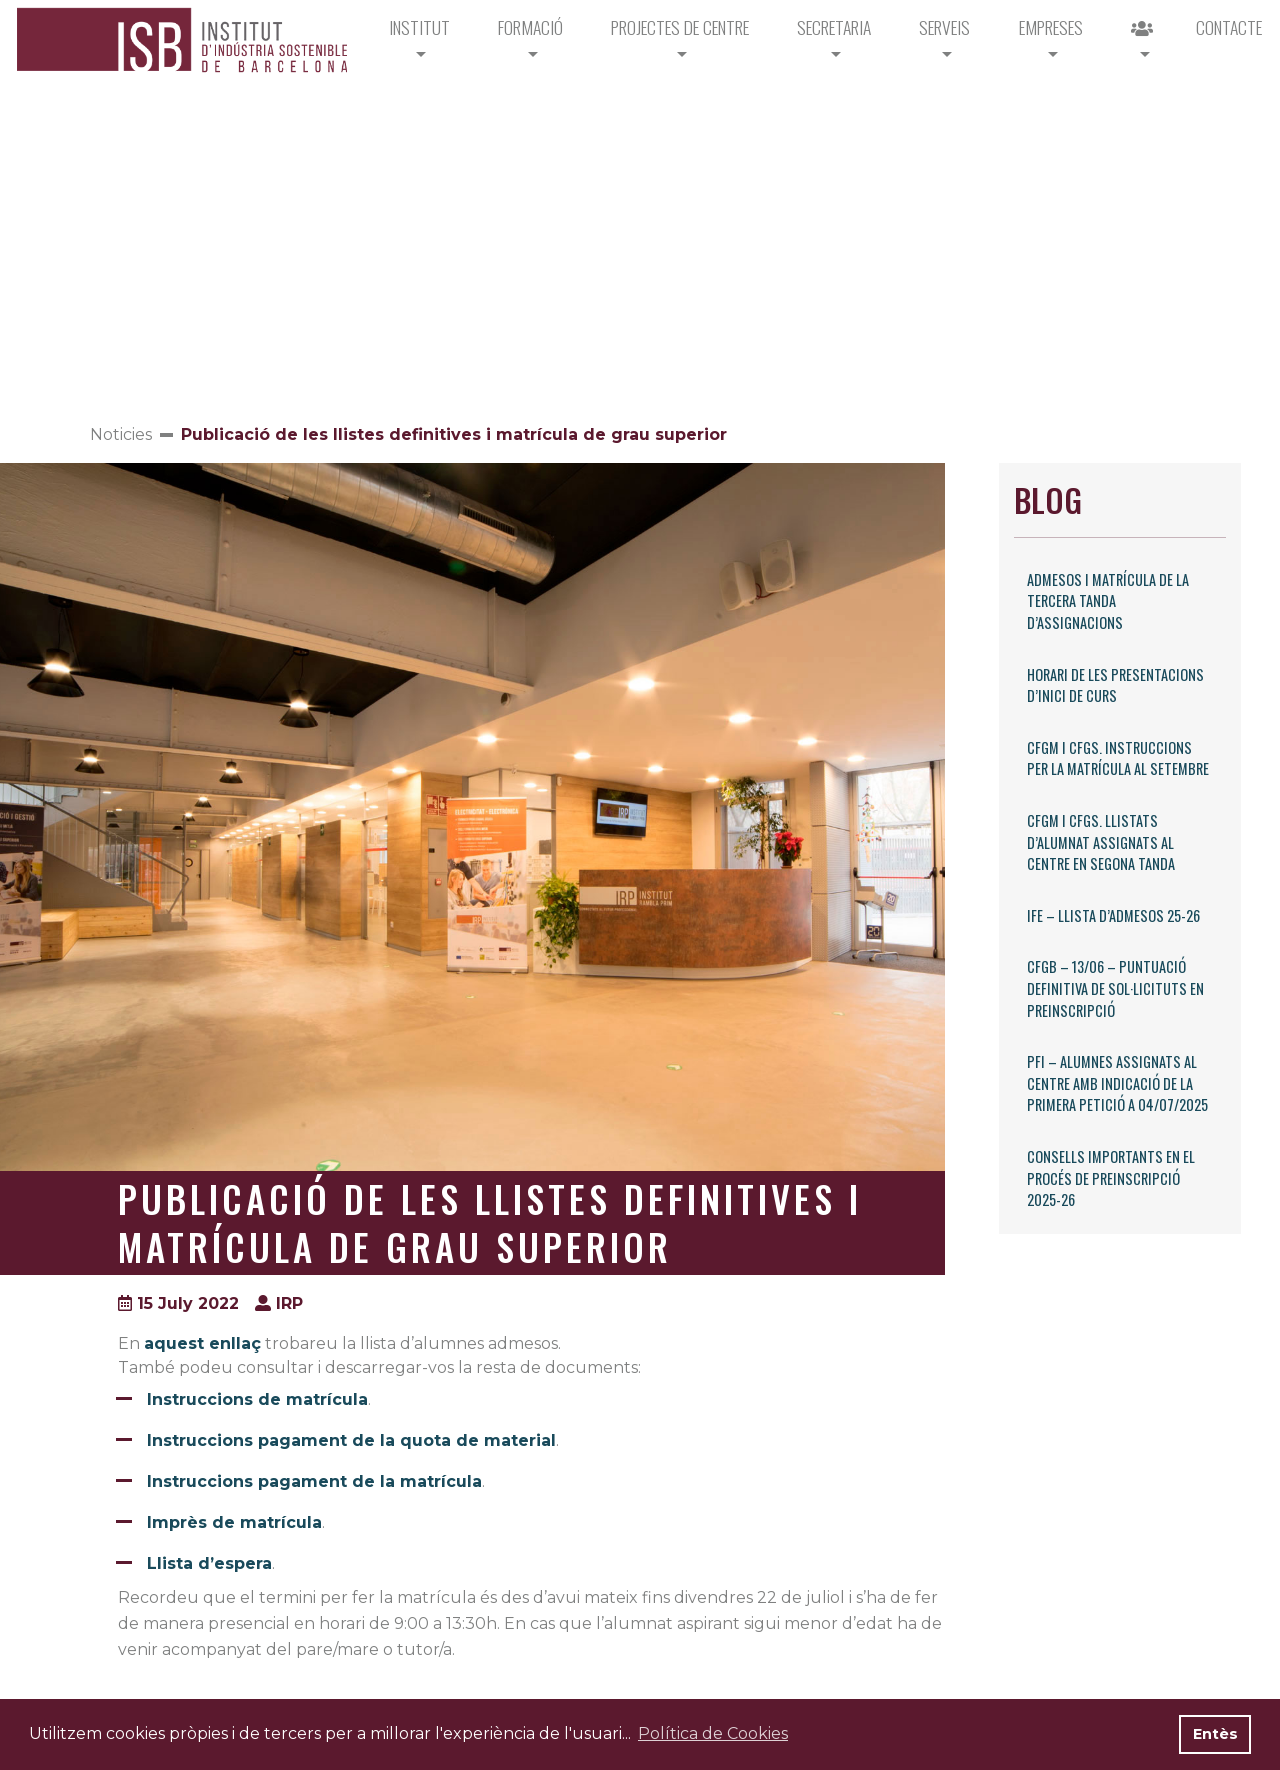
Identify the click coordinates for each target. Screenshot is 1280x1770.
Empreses (1051, 27)
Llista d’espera (209, 1563)
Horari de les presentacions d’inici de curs (1115, 685)
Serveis (944, 27)
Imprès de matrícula (234, 1522)
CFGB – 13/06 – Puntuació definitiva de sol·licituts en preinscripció (1115, 988)
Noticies (121, 434)
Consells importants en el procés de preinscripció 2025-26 (1111, 1178)
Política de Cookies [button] (713, 1733)
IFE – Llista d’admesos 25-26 (1113, 915)
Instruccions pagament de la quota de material (351, 1440)
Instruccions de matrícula (257, 1399)
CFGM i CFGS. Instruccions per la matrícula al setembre (1118, 758)
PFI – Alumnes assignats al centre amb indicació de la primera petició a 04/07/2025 (1117, 1083)
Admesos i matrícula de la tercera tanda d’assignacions (1108, 601)
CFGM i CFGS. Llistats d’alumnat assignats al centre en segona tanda (1101, 842)
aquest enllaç (202, 1343)
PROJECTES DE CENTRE (680, 27)
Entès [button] (1215, 1734)
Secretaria (834, 27)
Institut (419, 27)
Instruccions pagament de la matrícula (314, 1481)
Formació (530, 27)
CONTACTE (1229, 27)
